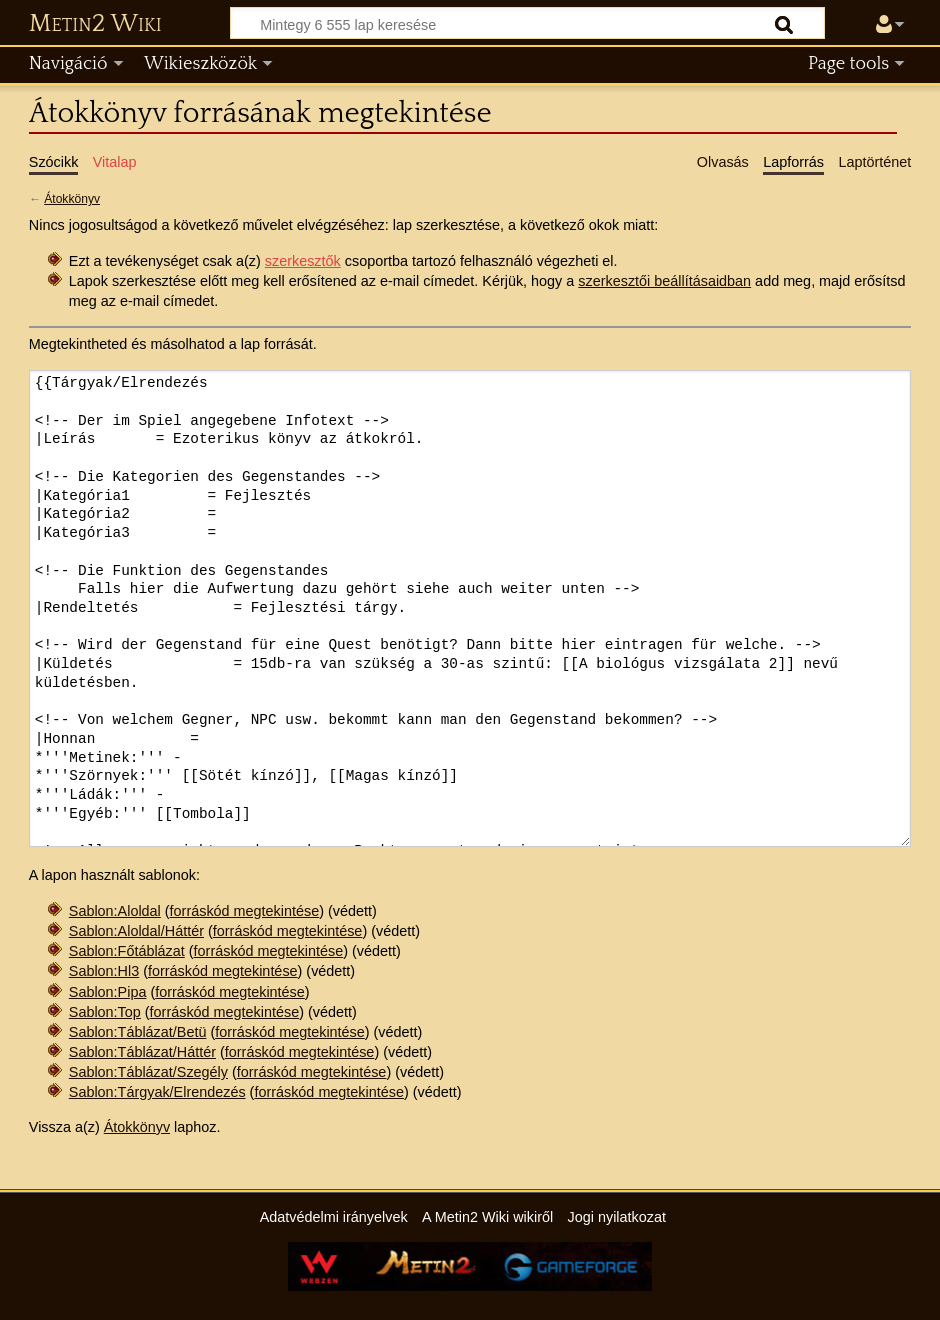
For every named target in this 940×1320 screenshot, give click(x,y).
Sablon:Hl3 (104, 971)
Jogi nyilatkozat (617, 1217)
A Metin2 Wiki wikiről (487, 1217)
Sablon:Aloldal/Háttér (136, 931)
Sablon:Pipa (108, 992)
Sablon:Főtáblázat (127, 951)
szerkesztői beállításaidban (664, 281)
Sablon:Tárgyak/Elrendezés (157, 1092)
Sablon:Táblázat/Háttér (142, 1052)
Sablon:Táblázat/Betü (138, 1032)
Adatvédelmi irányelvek (334, 1217)
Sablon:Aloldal (115, 911)
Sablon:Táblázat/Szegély (148, 1072)
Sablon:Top (105, 1012)
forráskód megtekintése (245, 911)
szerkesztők (303, 261)
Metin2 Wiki (95, 24)
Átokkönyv (72, 199)
